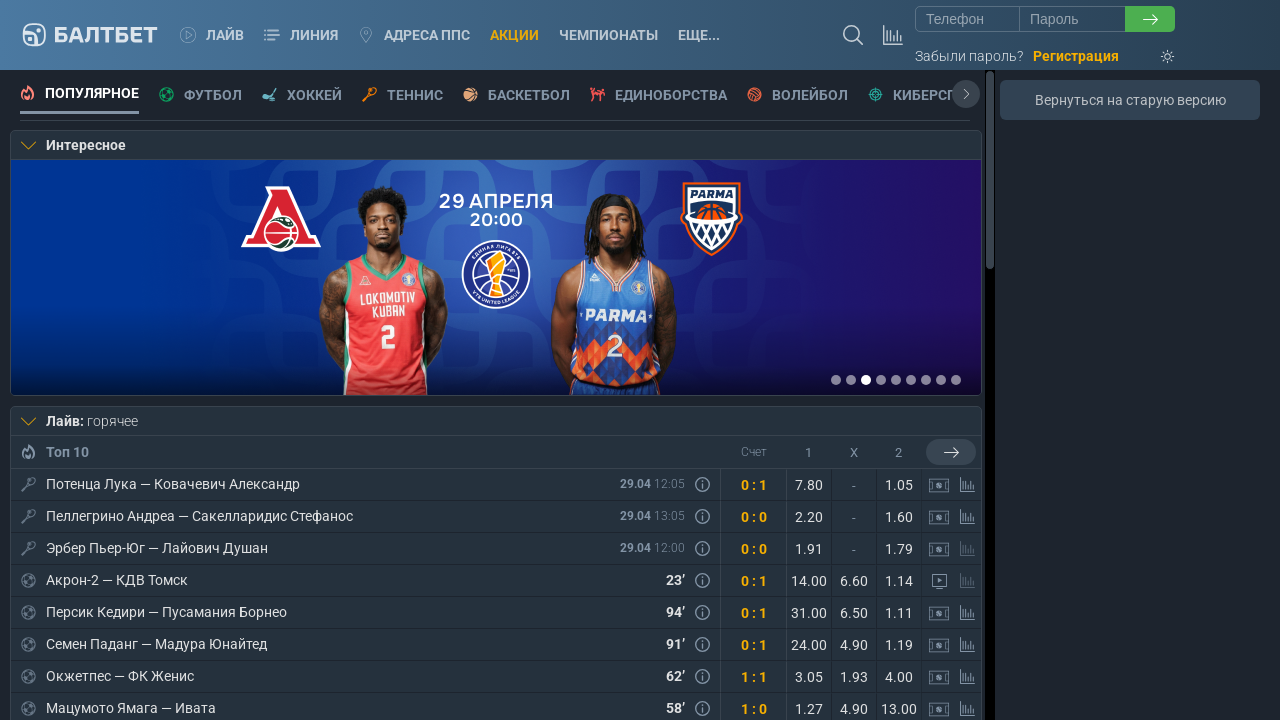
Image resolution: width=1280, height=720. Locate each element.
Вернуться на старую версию (1130, 100)
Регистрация (1076, 56)
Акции (514, 35)
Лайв (212, 35)
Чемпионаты (608, 35)
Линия (301, 35)
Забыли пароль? (969, 56)
